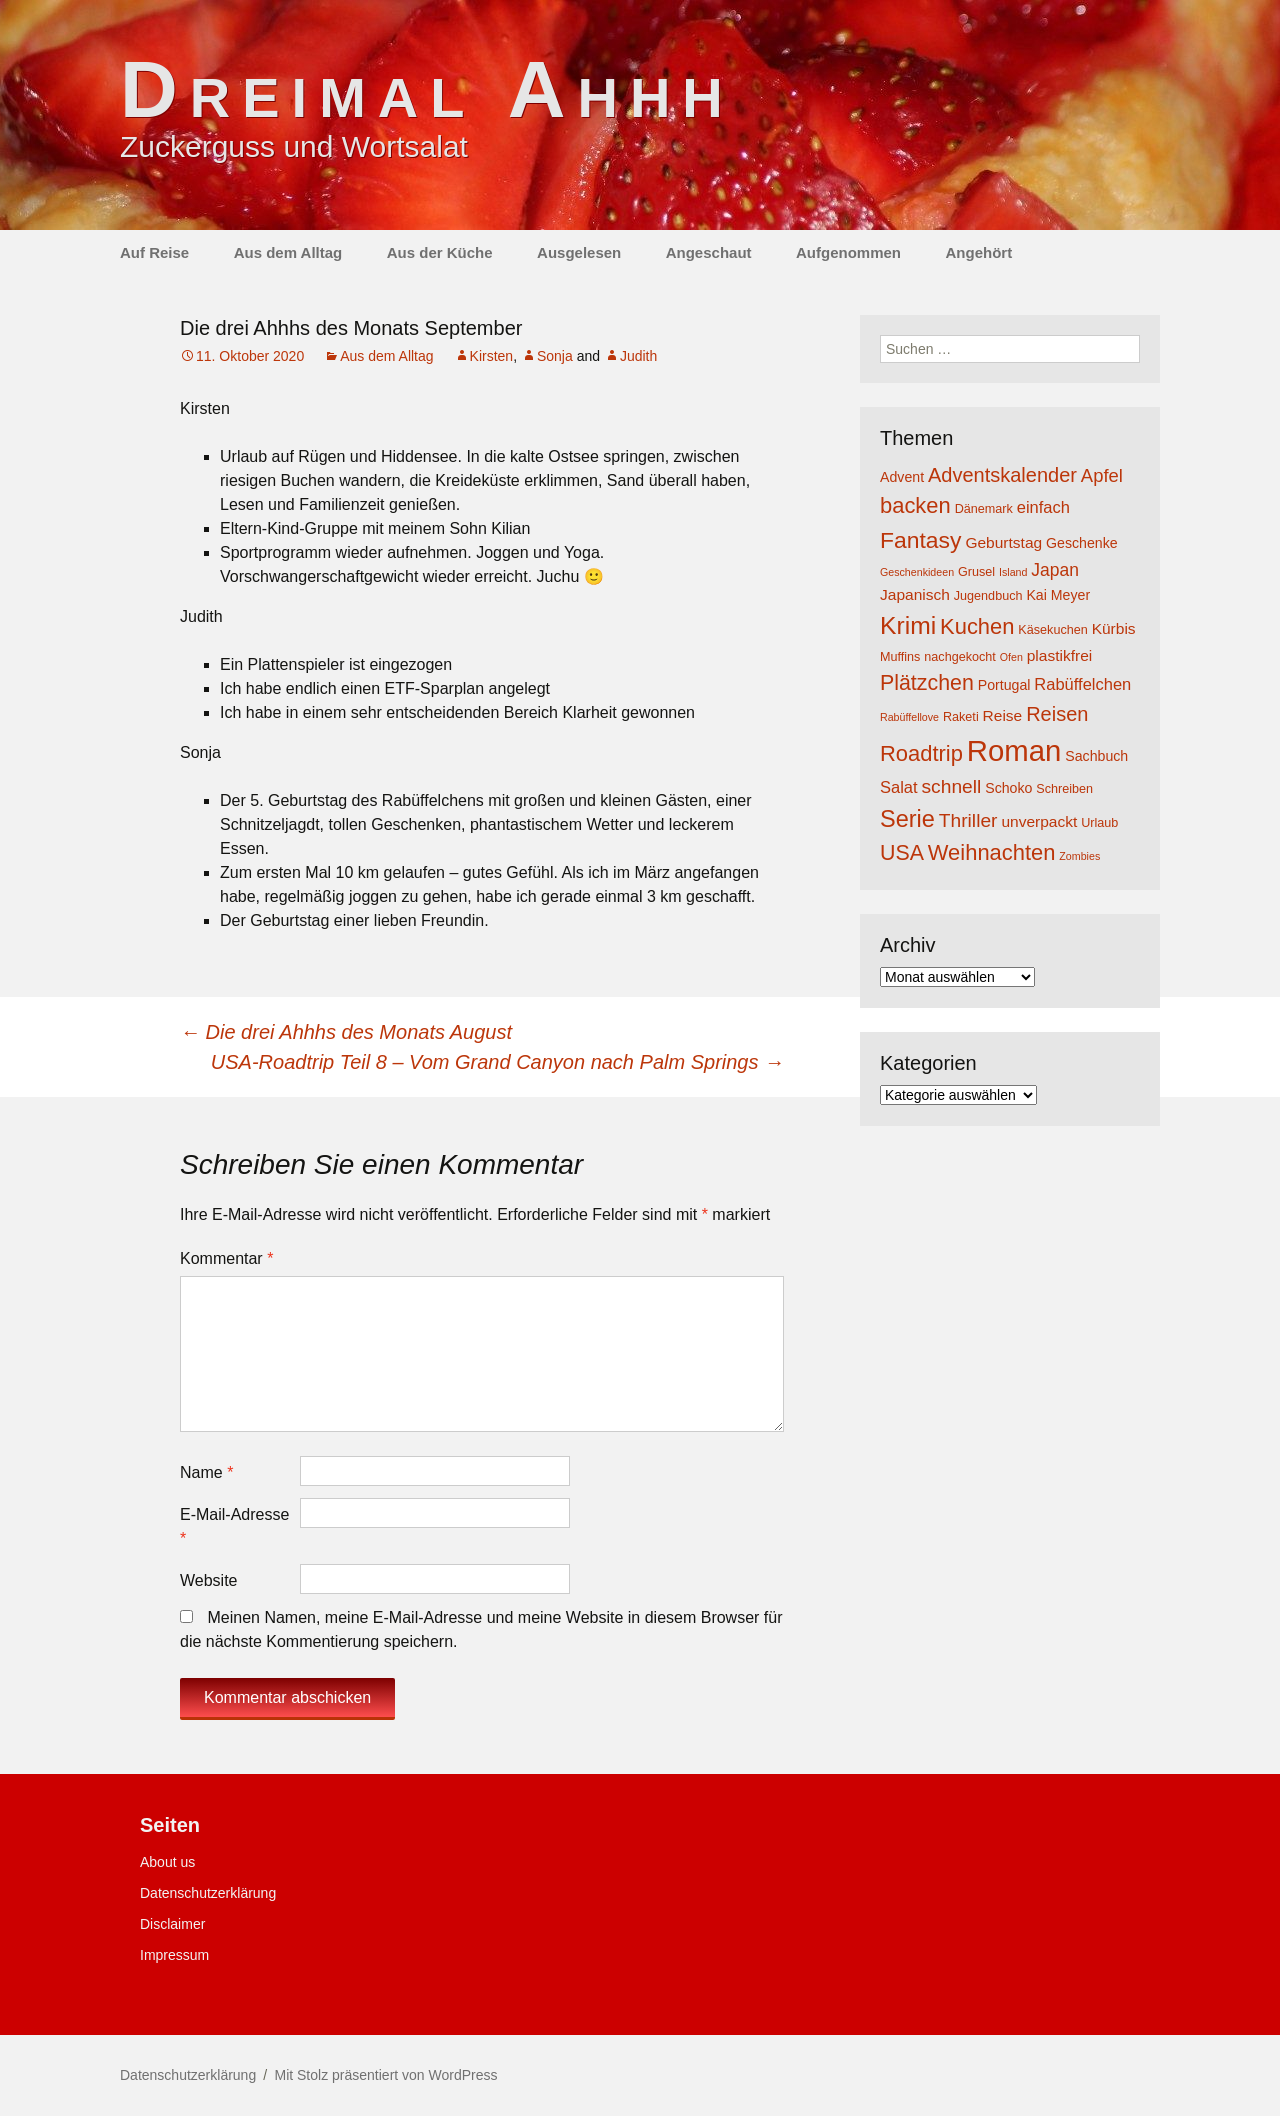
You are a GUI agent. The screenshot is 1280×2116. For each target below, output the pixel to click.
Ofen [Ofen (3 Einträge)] (1011, 657)
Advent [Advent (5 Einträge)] (902, 477)
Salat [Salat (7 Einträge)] (899, 787)
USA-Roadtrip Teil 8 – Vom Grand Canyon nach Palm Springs (497, 1062)
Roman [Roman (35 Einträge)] (1014, 750)
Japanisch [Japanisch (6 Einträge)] (915, 594)
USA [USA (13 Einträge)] (902, 853)
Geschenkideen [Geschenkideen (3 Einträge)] (917, 572)
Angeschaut (709, 252)
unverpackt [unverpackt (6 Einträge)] (1039, 821)
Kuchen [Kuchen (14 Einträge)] (977, 626)
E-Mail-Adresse (234, 1526)
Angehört (978, 252)
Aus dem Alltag (288, 252)
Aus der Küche (440, 252)
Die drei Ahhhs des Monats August (346, 1032)
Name (206, 1472)
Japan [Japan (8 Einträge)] (1055, 570)
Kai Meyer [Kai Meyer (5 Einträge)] (1058, 595)
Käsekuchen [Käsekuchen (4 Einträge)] (1052, 630)
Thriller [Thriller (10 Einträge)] (968, 820)
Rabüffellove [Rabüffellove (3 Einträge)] (909, 717)
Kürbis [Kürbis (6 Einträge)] (1114, 628)
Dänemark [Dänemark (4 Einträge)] (984, 509)
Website (209, 1580)
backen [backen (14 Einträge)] (915, 505)
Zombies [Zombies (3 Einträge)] (1079, 856)
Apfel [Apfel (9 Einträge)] (1102, 475)
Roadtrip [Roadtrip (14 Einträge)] (921, 753)
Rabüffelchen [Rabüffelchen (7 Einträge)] (1082, 684)
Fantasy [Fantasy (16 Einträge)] (920, 540)
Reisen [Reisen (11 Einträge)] (1057, 714)
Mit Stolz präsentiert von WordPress (385, 2075)
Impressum (174, 1955)
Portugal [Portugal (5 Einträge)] (1004, 685)
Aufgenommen (848, 252)
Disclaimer (172, 1924)
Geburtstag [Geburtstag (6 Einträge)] (1003, 542)
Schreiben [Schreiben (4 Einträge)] (1064, 789)
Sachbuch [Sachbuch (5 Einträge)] (1096, 756)
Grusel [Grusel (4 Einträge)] (976, 572)
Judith (638, 356)
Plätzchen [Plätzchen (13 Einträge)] (927, 683)
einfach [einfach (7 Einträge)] (1043, 507)
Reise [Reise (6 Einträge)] (1003, 715)
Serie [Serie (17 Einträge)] (907, 819)
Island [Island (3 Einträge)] (1013, 572)
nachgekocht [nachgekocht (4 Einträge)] (960, 657)
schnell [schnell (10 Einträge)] (952, 786)
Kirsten (492, 356)
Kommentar (226, 1258)
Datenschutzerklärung (208, 1893)
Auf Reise (154, 252)
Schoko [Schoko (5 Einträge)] (1008, 788)
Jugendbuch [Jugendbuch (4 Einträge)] (988, 596)
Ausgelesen (579, 252)
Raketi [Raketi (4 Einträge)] (961, 717)
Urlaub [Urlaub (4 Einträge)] (1099, 823)
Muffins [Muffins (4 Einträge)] (900, 657)
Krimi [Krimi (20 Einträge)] (908, 625)
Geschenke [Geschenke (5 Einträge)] (1082, 543)
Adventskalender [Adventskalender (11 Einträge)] (1002, 475)
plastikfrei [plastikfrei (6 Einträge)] (1060, 655)
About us (167, 1862)
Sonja (555, 356)
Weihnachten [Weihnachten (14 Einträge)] (992, 852)
